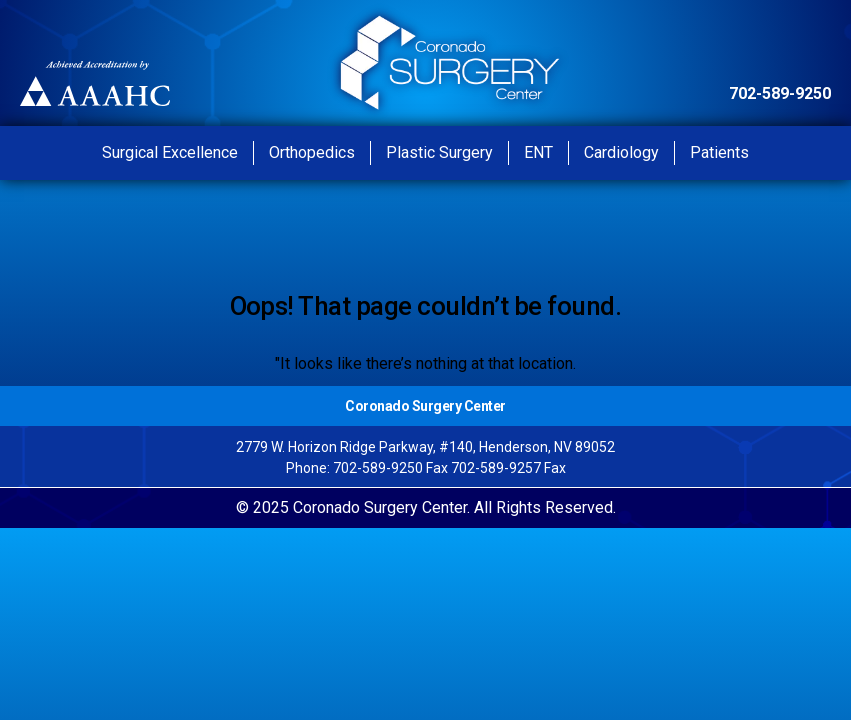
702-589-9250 (780, 93)
